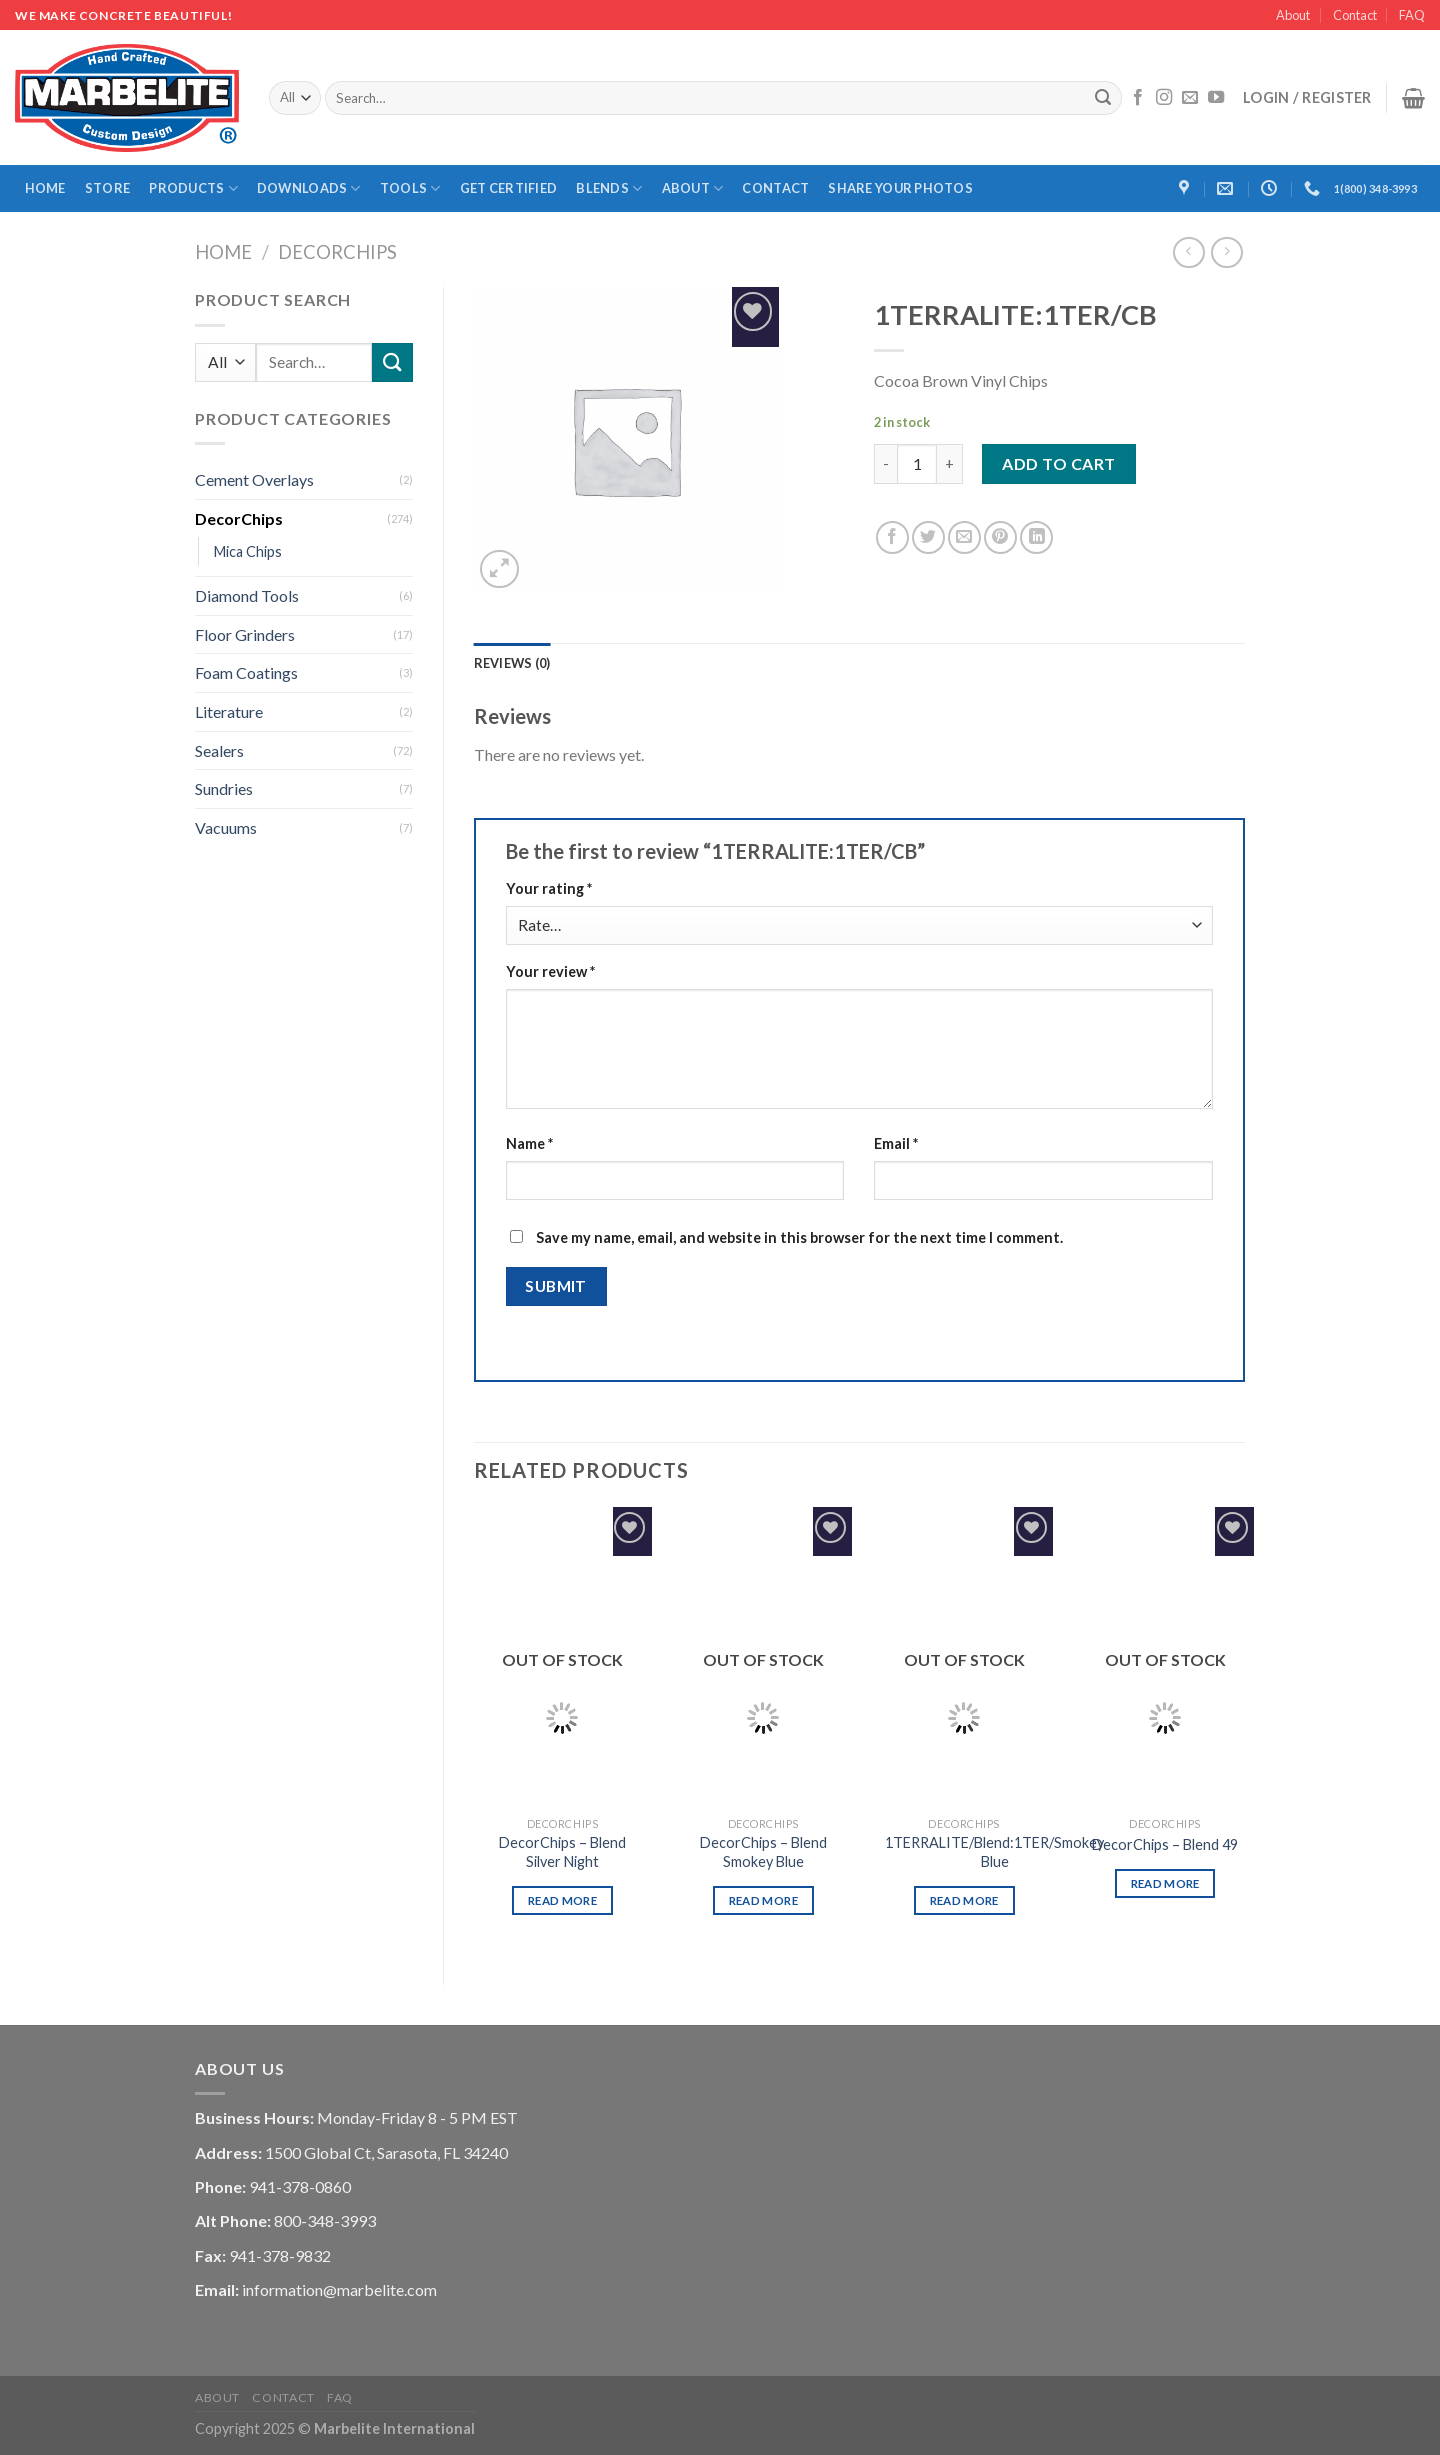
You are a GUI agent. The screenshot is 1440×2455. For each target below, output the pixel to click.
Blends (609, 188)
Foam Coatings (246, 672)
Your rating (549, 888)
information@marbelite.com (339, 2289)
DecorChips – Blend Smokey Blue (763, 1852)
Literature (229, 711)
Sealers (219, 750)
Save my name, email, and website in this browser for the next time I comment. (799, 1237)
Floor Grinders (245, 634)
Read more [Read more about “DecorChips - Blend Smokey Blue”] (763, 1900)
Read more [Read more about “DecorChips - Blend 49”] (1165, 1883)
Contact (1355, 15)
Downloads (309, 188)
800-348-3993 (325, 2220)
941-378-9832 (280, 2255)
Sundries (224, 788)
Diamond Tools (247, 595)
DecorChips (337, 252)
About (1293, 15)
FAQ (1412, 15)
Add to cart (1058, 463)
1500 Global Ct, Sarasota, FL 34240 (386, 2152)
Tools (410, 188)
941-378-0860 (300, 2186)
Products (193, 188)
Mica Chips (248, 551)
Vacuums (226, 827)
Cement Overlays (254, 479)
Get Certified (508, 188)
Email (896, 1143)
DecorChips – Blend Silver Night (562, 1852)
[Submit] (1104, 98)
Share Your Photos (900, 188)
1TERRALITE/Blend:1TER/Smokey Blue (994, 1852)
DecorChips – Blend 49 (1165, 1844)
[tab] (512, 663)
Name (529, 1143)
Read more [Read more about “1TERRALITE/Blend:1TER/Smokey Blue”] (964, 1900)
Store (107, 188)
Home (45, 188)
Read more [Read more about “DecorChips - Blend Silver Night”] (562, 1900)
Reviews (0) (512, 663)
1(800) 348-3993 (1375, 188)
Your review (550, 971)
